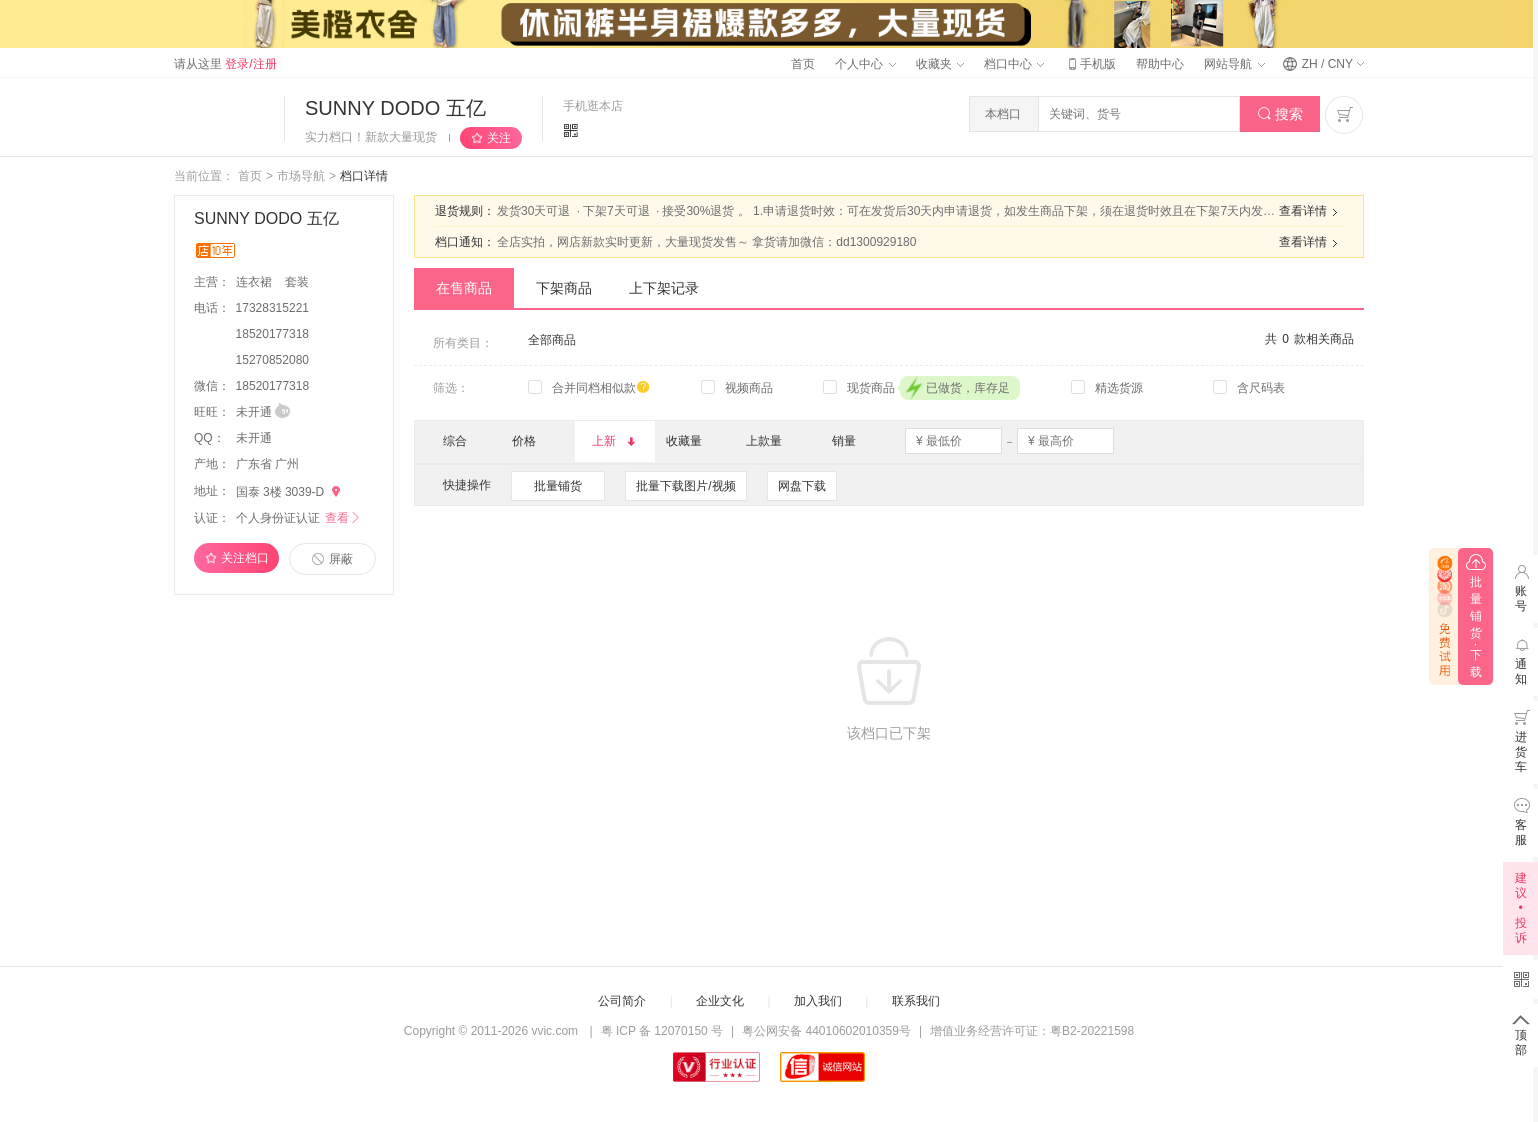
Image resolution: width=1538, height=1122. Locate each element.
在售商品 (464, 288)
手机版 (1090, 64)
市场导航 (301, 176)
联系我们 (916, 1001)
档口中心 (1014, 64)
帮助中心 (1160, 64)
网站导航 (1234, 64)
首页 (803, 64)
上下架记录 (664, 288)
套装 (297, 282)
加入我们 (818, 1001)
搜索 (1280, 114)
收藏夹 (940, 64)
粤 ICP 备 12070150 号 (662, 1031)
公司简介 (622, 1001)
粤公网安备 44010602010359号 (826, 1031)
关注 (499, 138)
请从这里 (225, 64)
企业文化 (720, 1001)
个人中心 (865, 64)
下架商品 (564, 288)
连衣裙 (255, 282)
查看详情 (1311, 212)
